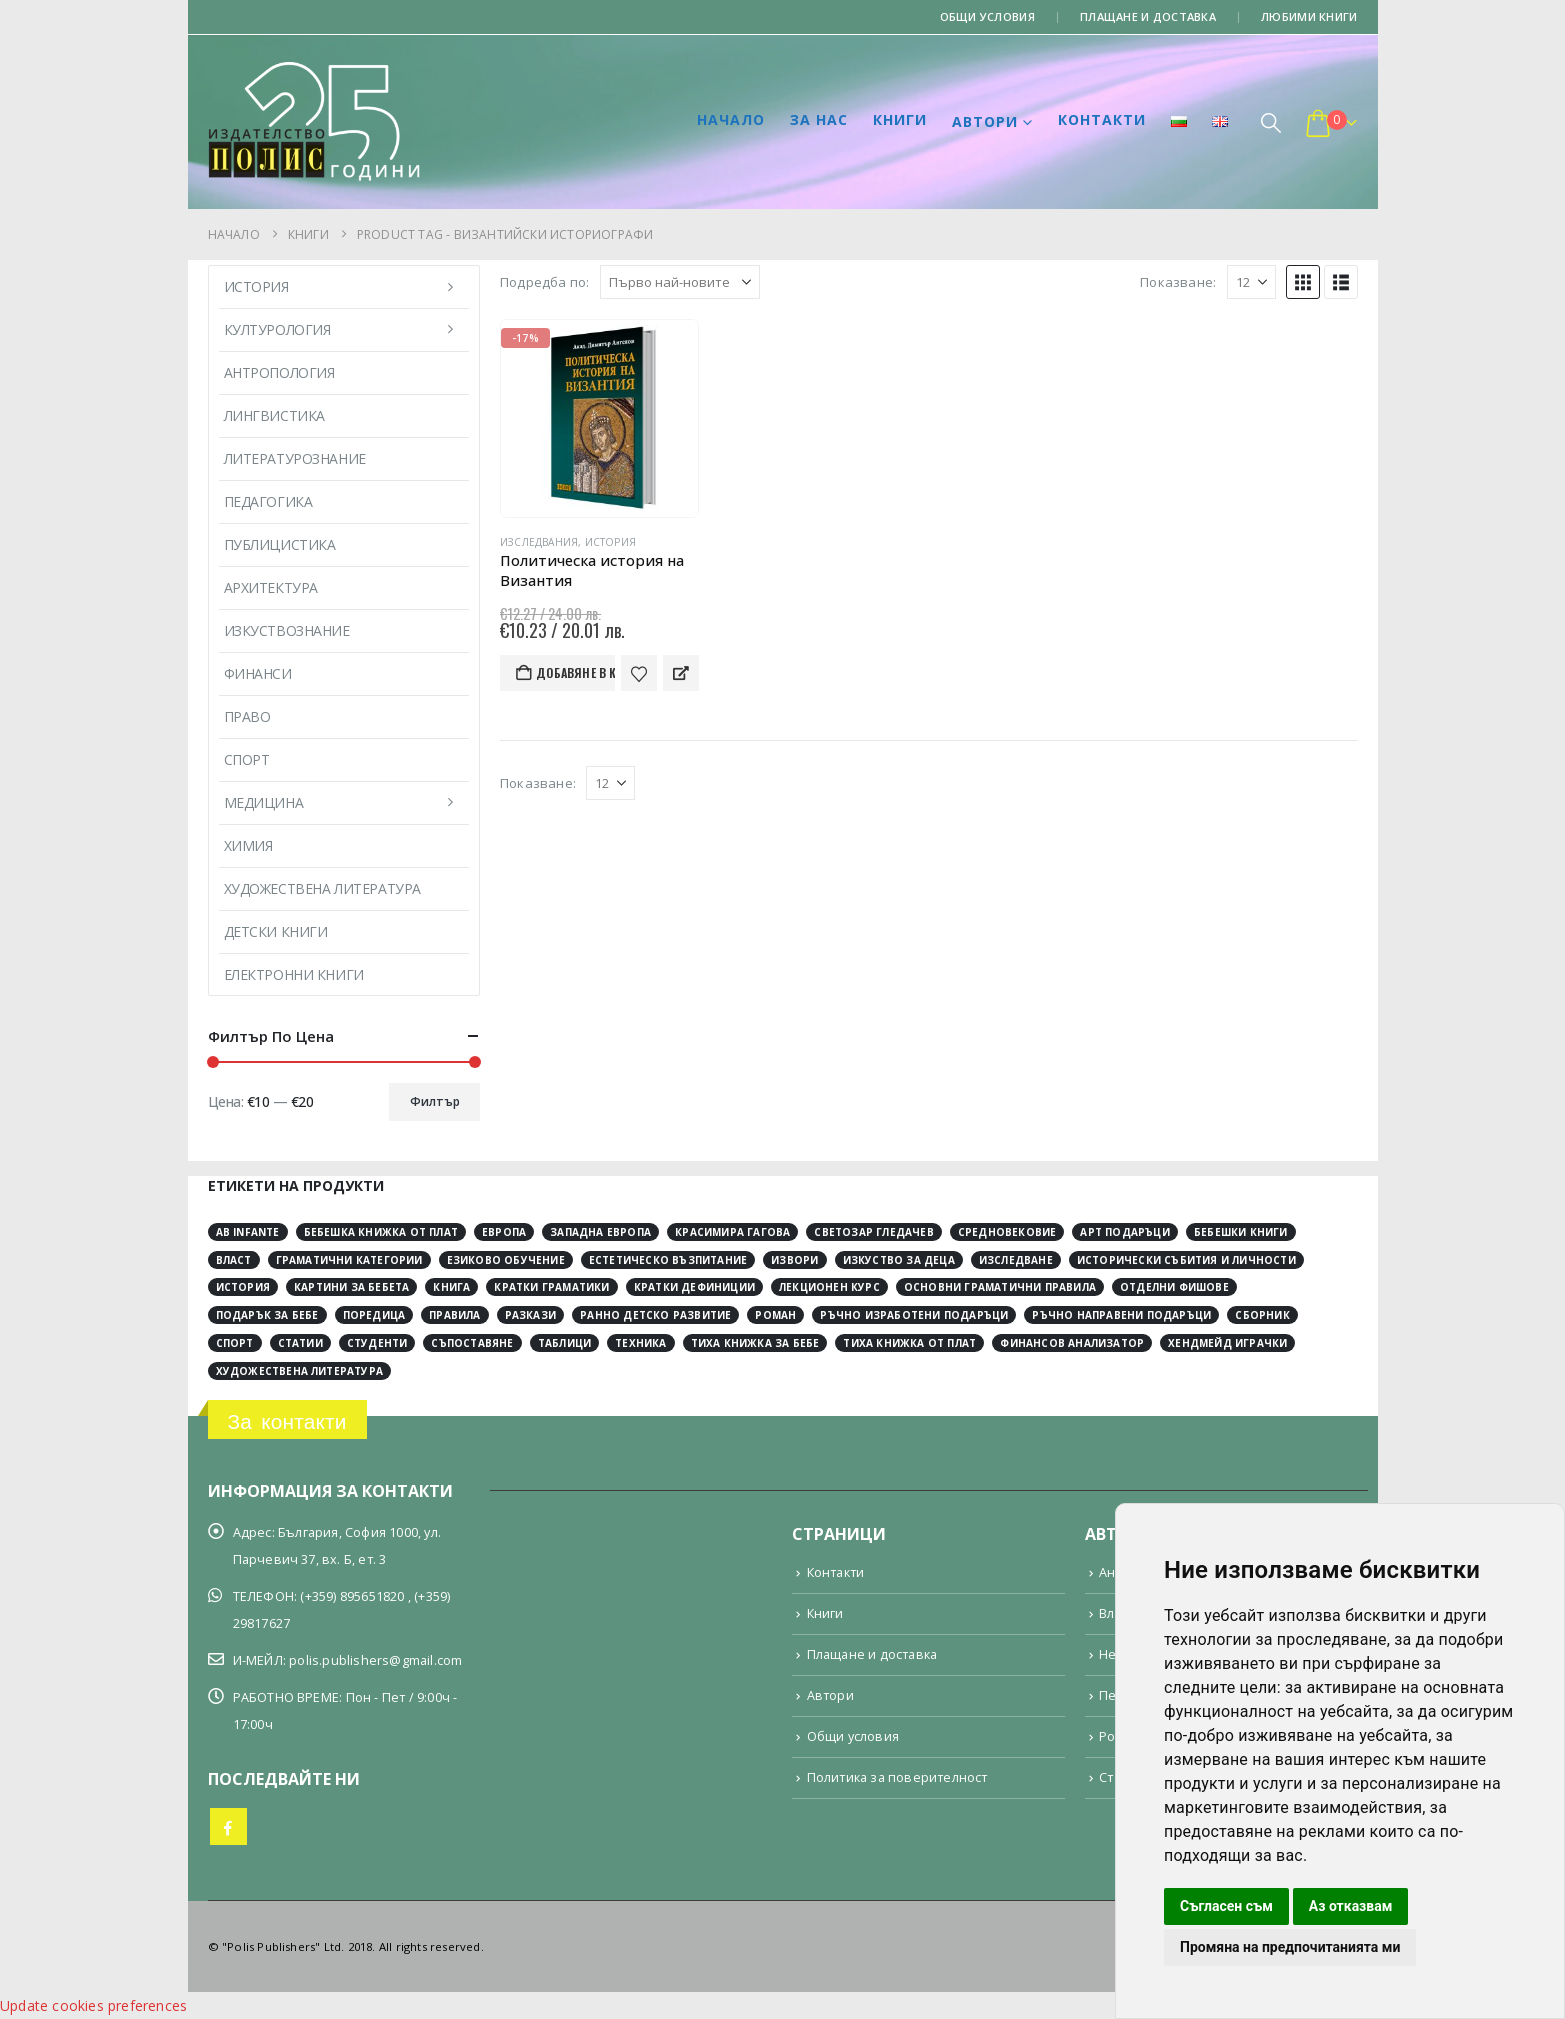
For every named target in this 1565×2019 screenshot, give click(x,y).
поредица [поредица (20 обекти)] (374, 1315)
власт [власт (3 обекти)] (234, 1260)
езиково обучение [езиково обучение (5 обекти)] (506, 1260)
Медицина (264, 802)
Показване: (1178, 282)
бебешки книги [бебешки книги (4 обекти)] (1241, 1232)
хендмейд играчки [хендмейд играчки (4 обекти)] (1227, 1343)
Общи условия (987, 16)
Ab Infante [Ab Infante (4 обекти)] (248, 1232)
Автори (985, 121)
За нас (819, 119)
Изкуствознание (287, 630)
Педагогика (268, 501)
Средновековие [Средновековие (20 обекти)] (1007, 1232)
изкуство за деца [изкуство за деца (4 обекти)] (899, 1260)
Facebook (228, 1826)
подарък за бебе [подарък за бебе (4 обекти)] (267, 1315)
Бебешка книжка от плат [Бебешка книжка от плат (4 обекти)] (381, 1232)
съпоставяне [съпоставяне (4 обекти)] (472, 1343)
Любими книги (1309, 16)
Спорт (247, 759)
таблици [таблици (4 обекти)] (564, 1343)
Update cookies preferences (93, 2005)
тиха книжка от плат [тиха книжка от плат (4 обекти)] (909, 1343)
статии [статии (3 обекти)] (300, 1343)
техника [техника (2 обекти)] (640, 1343)
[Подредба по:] (680, 282)
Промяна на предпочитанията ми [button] (1290, 1947)
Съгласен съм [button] (1226, 1906)
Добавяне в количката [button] (575, 672)
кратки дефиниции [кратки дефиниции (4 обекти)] (694, 1287)
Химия (248, 845)
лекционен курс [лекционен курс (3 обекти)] (829, 1287)
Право (247, 716)
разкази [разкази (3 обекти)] (530, 1315)
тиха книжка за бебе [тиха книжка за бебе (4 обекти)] (755, 1343)
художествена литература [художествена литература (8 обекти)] (300, 1371)
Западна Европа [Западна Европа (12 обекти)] (600, 1232)
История (610, 542)
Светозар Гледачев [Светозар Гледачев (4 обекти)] (873, 1232)
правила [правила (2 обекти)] (454, 1315)
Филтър (435, 1101)
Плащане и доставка (1148, 16)
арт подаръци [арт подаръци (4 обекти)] (1124, 1232)
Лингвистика (274, 415)
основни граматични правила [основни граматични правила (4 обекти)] (1000, 1287)
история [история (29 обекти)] (243, 1287)
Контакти (1102, 119)
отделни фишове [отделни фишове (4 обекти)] (1174, 1287)
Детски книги (276, 931)
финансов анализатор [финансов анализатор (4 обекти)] (1072, 1343)
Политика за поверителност (897, 1777)
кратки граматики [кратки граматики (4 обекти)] (551, 1287)
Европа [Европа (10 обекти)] (504, 1232)
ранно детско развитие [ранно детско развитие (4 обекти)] (655, 1315)
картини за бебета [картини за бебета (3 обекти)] (351, 1287)
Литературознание (295, 458)
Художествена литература (322, 888)
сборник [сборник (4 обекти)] (1262, 1315)
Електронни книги (294, 974)
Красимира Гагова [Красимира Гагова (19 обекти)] (732, 1232)
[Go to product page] (599, 418)
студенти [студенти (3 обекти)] (377, 1343)
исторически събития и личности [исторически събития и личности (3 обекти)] (1186, 1260)
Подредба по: (544, 282)
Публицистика (280, 544)
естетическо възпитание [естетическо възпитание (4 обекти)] (668, 1260)
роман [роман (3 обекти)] (775, 1315)
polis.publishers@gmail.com (375, 1660)
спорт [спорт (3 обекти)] (235, 1343)
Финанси (258, 673)
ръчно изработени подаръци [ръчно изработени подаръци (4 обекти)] (914, 1315)
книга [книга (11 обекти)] (451, 1287)
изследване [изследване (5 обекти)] (1016, 1260)
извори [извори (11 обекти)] (794, 1260)
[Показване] (1251, 282)
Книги (900, 119)
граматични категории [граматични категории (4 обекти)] (349, 1260)
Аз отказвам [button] (1351, 1906)
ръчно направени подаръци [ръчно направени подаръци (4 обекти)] (1121, 1315)
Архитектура (271, 587)
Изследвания (539, 542)
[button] (1271, 122)
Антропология (279, 372)
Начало (731, 119)
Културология (277, 329)
